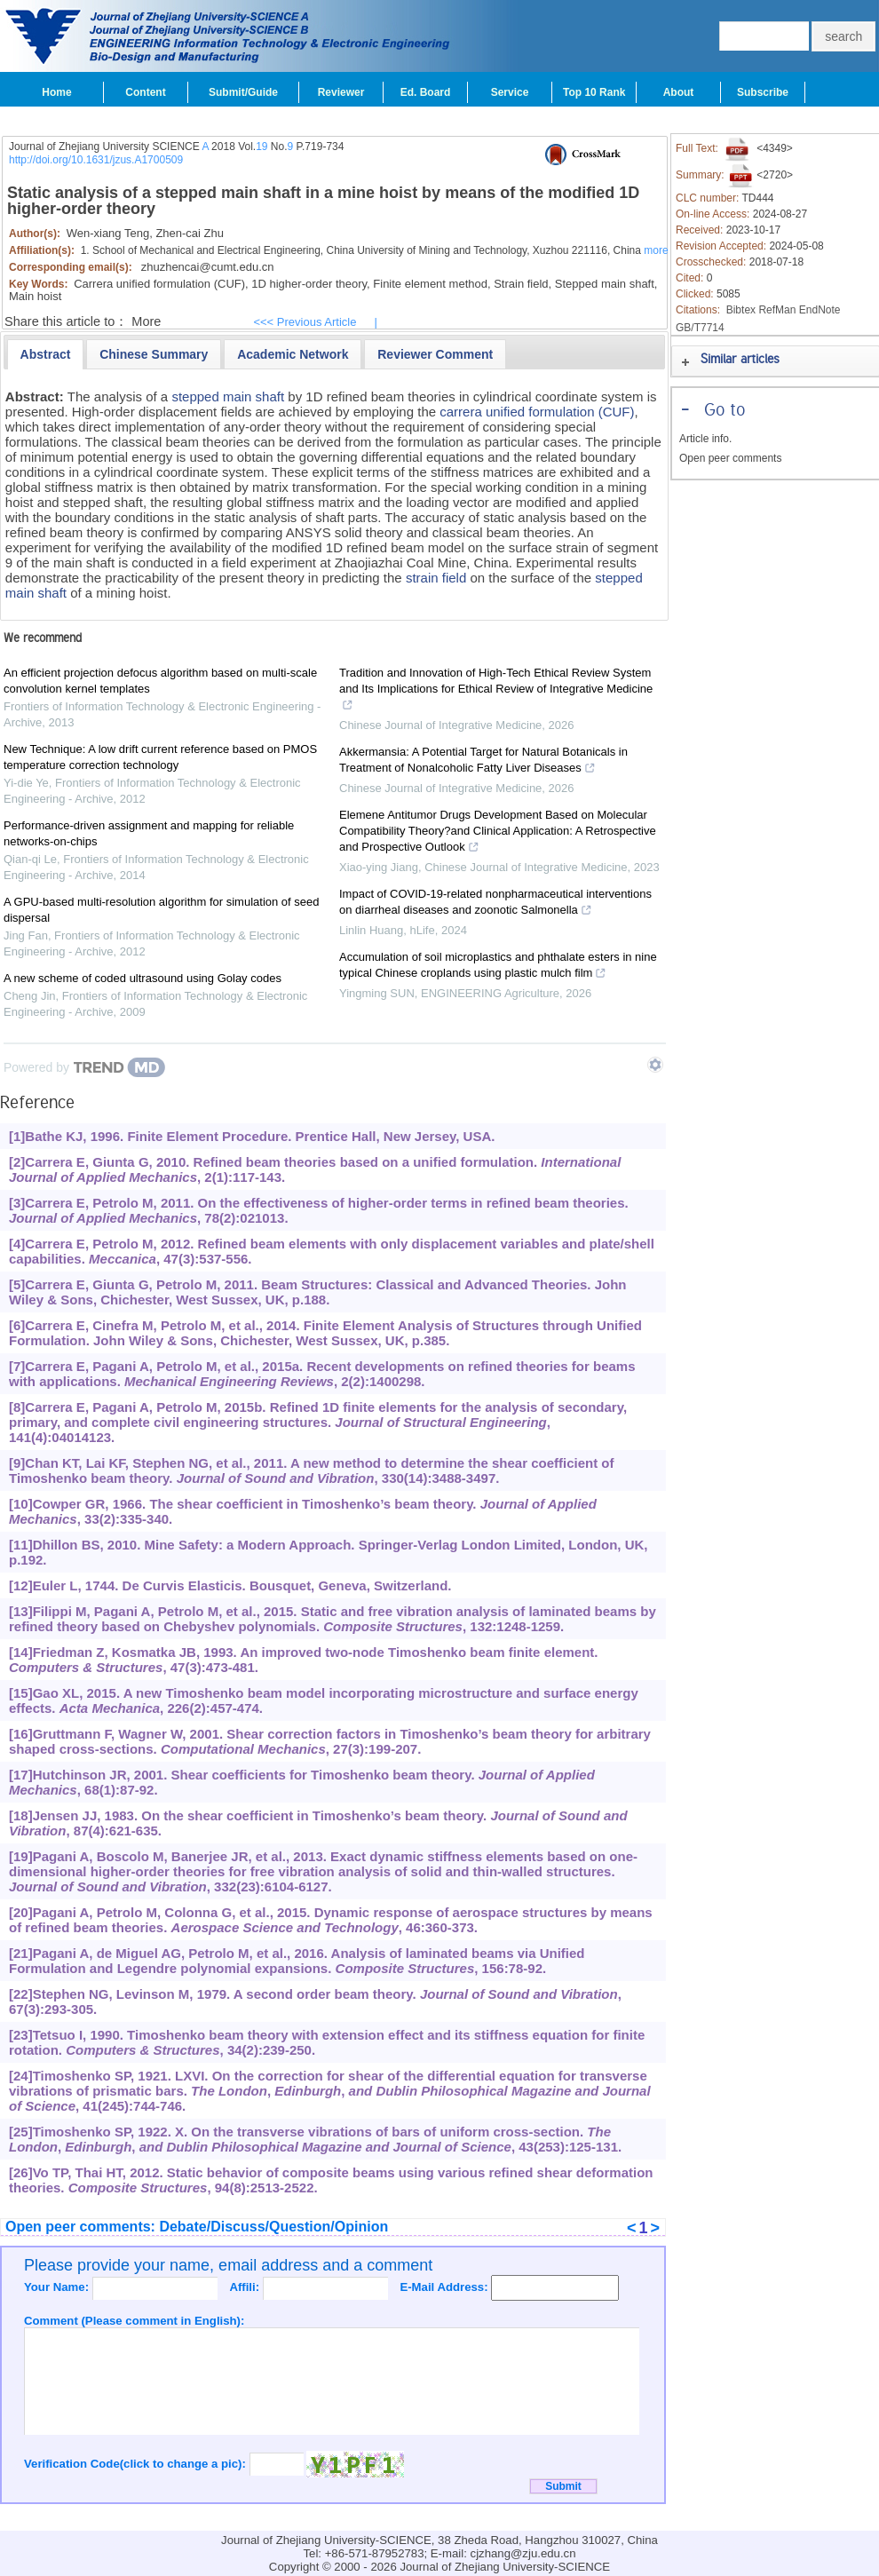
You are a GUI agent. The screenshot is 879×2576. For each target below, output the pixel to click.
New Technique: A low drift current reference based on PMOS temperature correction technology (160, 757)
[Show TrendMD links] (655, 1065)
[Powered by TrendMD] (84, 1067)
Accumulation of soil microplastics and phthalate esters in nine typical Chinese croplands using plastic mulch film (498, 967)
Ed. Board (425, 92)
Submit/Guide (243, 92)
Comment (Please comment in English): (134, 2320)
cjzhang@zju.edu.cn (523, 2553)
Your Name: (58, 2287)
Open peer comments (730, 458)
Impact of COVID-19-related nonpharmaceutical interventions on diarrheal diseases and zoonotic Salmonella (495, 904)
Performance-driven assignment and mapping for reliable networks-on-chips (149, 833)
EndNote (820, 310)
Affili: (245, 2287)
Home (56, 92)
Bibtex (741, 310)
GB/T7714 (700, 327)
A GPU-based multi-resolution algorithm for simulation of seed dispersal (162, 909)
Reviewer (341, 92)
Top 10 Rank (594, 92)
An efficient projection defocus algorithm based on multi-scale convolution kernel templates (160, 680)
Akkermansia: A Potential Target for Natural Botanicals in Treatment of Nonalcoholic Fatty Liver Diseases (483, 762)
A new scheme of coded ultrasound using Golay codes (142, 978)
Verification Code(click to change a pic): (136, 2463)
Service (510, 92)
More (146, 321)
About (678, 92)
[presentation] (45, 354)
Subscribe (762, 92)
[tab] (45, 354)
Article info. (705, 438)
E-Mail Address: (445, 2287)
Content (145, 92)
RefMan (777, 310)
